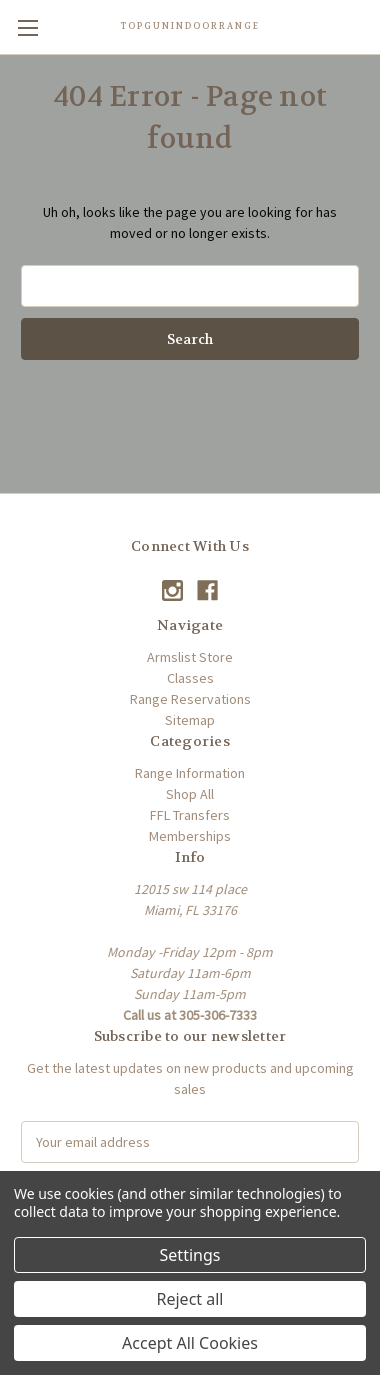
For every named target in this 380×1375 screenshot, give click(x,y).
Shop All (190, 794)
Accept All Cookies (190, 1343)
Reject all (190, 1299)
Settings (190, 1255)
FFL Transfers (190, 815)
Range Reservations (190, 699)
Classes (190, 678)
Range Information (190, 773)
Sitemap (190, 720)
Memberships (190, 836)
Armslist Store (190, 657)
